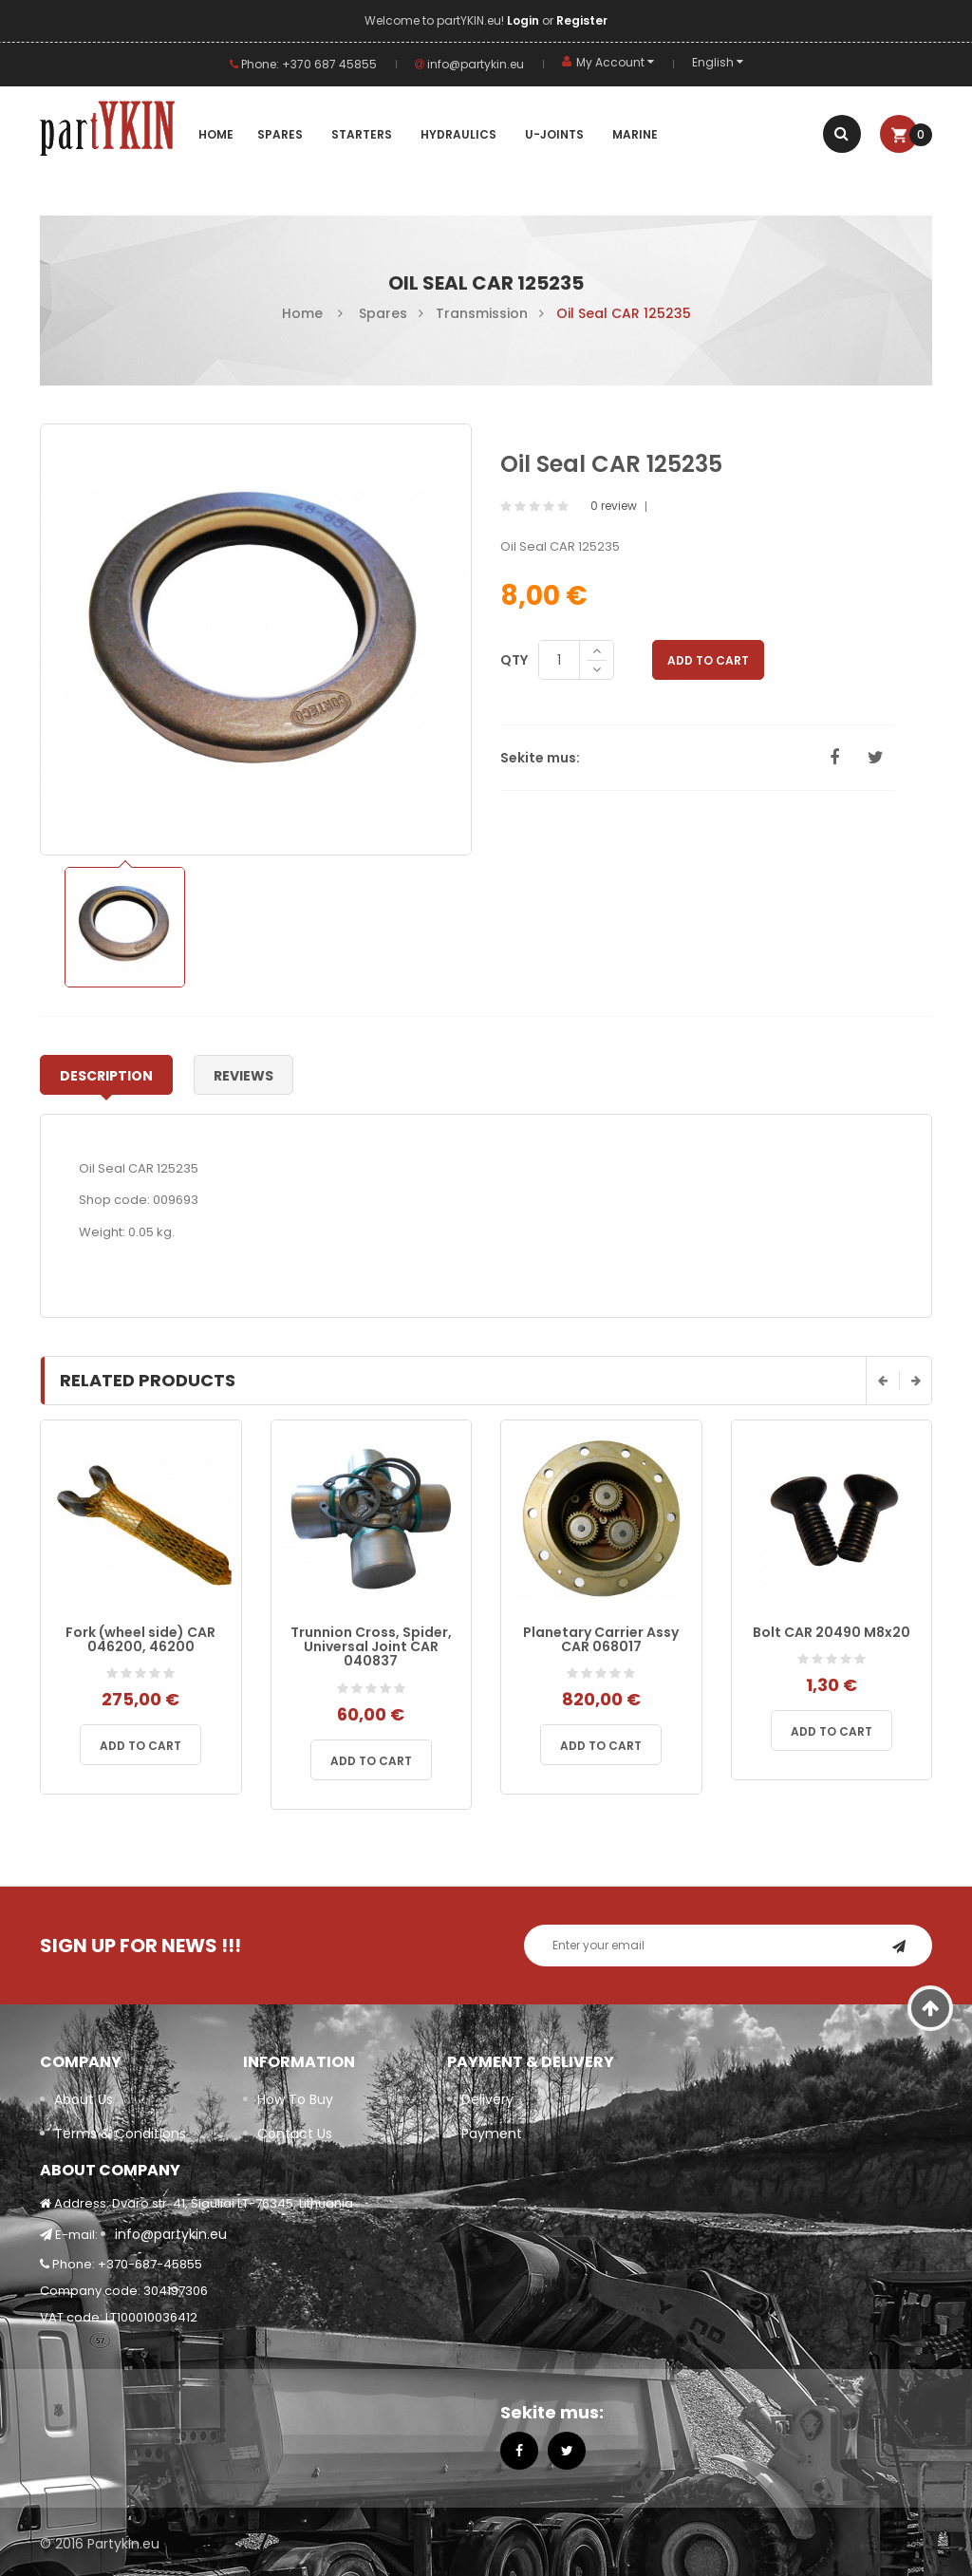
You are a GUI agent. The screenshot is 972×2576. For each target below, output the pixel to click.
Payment (491, 2133)
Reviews (243, 1075)
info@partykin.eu (469, 64)
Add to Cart (708, 660)
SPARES (280, 134)
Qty (514, 659)
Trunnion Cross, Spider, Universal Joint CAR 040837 (371, 1647)
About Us (83, 2099)
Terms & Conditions (120, 2133)
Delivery (487, 2099)
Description (106, 1075)
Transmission (482, 313)
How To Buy (295, 2099)
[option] (125, 927)
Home (216, 134)
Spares (383, 313)
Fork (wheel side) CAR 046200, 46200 (140, 1639)
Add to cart (140, 1746)
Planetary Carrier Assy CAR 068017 (601, 1639)
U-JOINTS (554, 134)
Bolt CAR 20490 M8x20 (831, 1632)
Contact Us (294, 2133)
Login (524, 20)
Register (582, 20)
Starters (361, 134)
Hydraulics (458, 134)
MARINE (635, 134)
